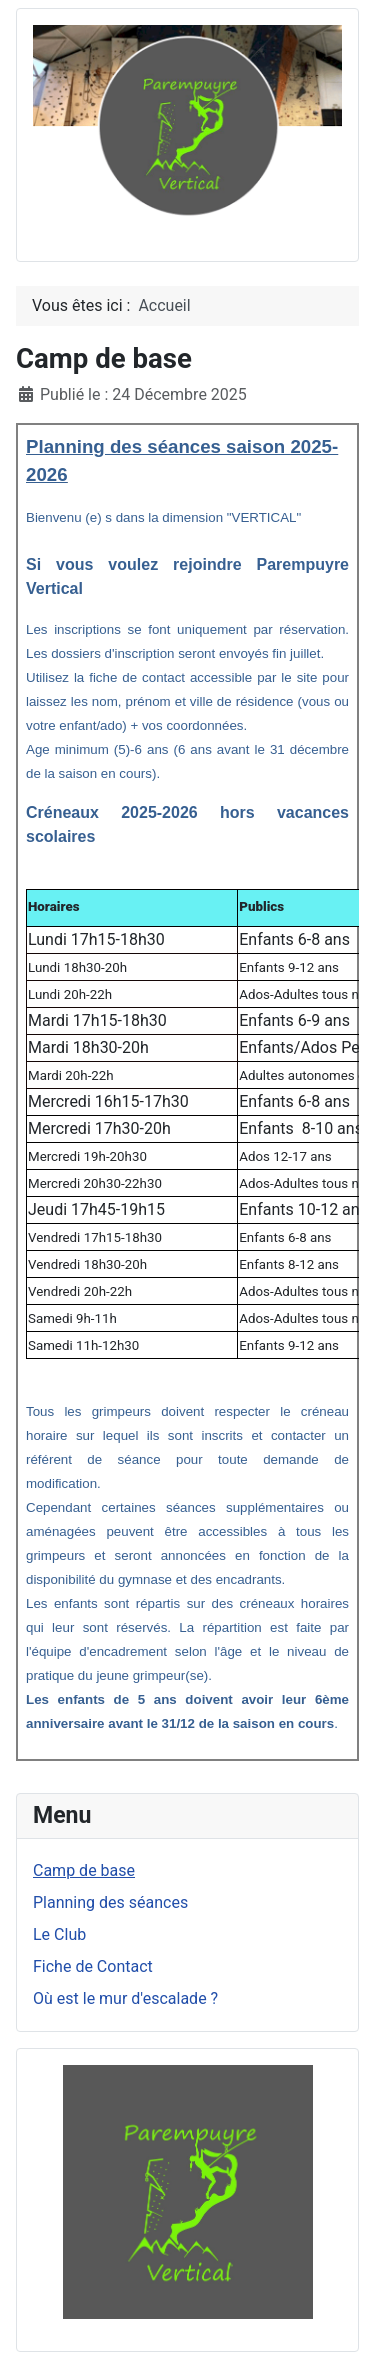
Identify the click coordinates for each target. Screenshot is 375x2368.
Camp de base (84, 1870)
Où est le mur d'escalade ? (125, 1998)
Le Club (59, 1934)
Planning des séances (110, 1902)
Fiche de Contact (93, 1966)
